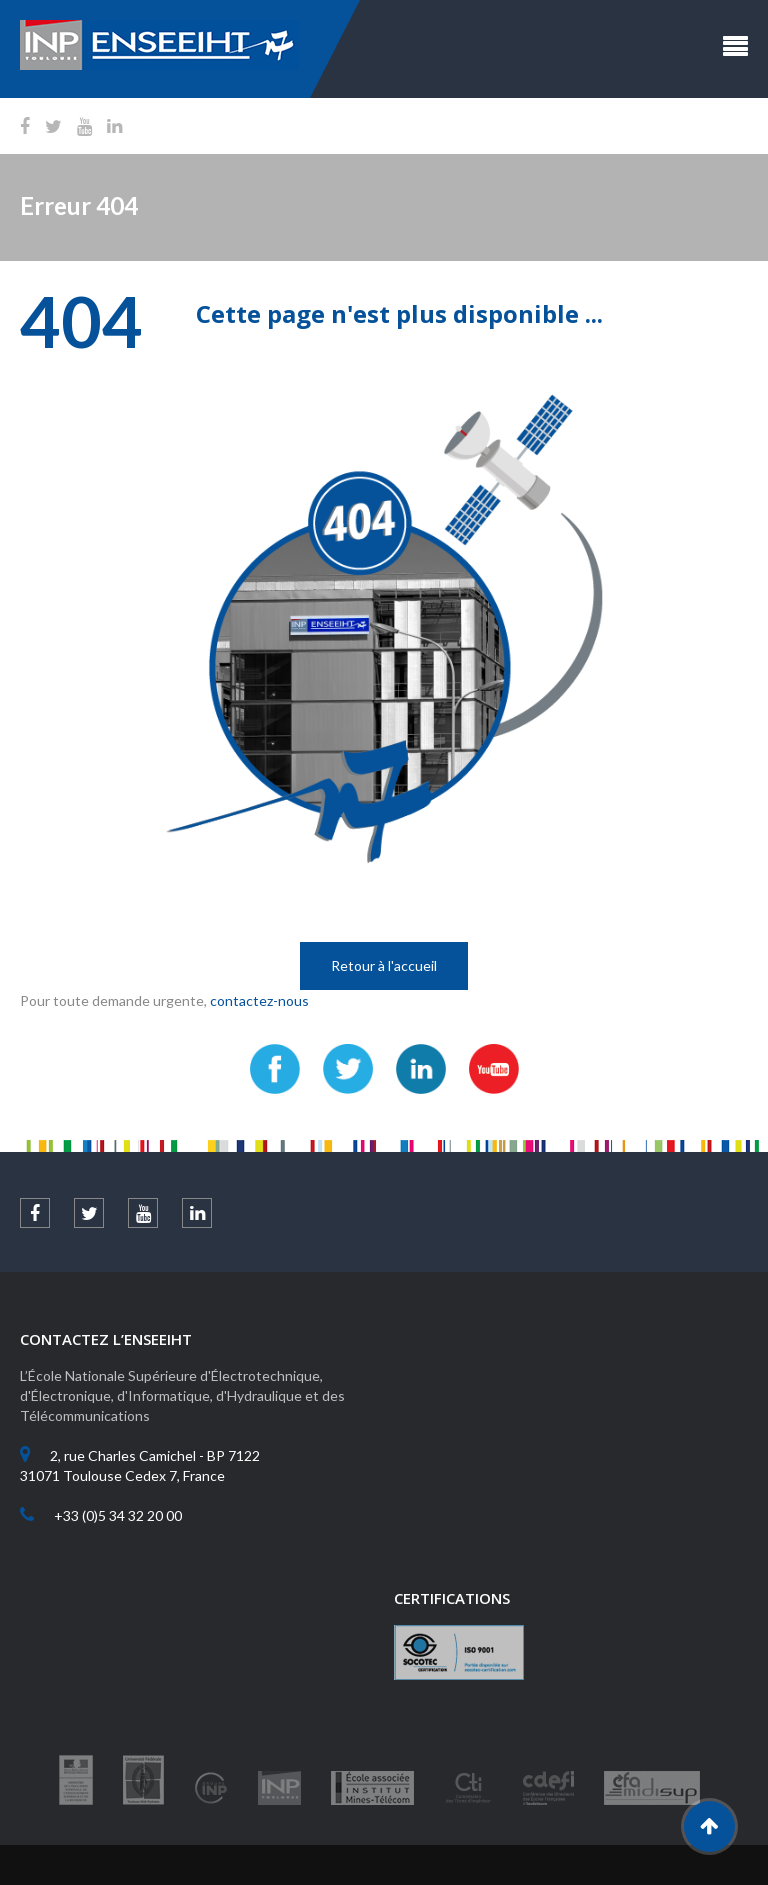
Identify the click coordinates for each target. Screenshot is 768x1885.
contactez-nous (259, 1000)
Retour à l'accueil (384, 965)
